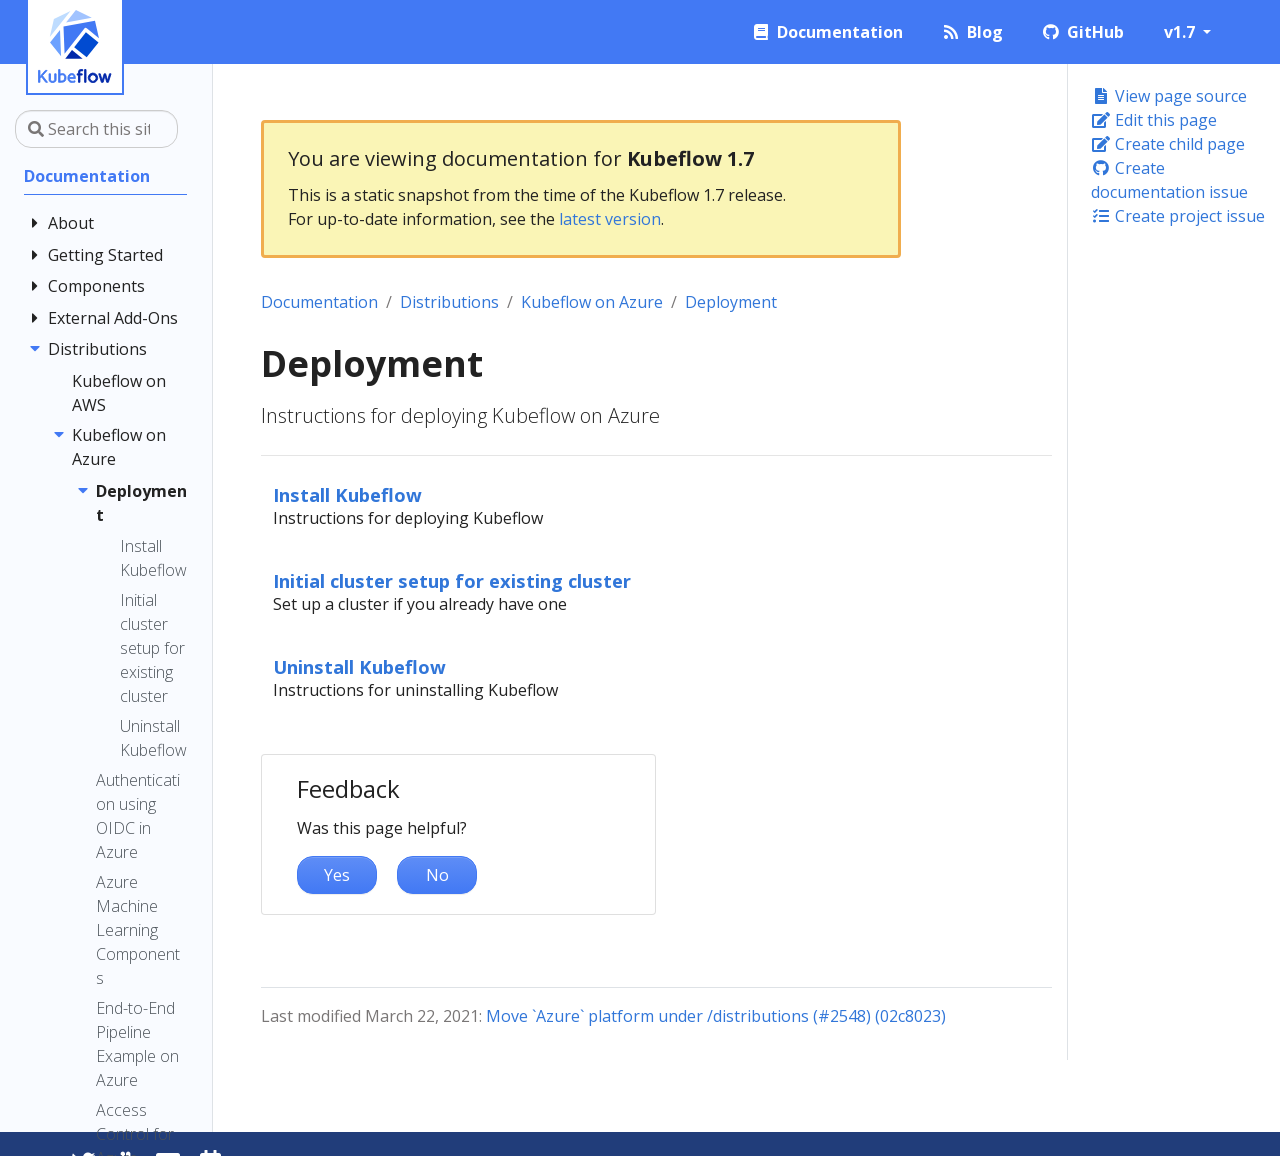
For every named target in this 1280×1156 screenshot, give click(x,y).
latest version (610, 219)
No (437, 875)
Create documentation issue (1169, 180)
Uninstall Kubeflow (359, 666)
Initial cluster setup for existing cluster (452, 580)
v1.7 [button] (1181, 32)
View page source (1169, 96)
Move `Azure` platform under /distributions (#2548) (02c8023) (716, 1016)
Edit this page (1154, 120)
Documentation (319, 302)
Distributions (449, 302)
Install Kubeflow (347, 494)
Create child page (1168, 144)
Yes (337, 875)
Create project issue (1178, 216)
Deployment (731, 302)
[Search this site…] (96, 129)
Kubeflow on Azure (592, 302)
